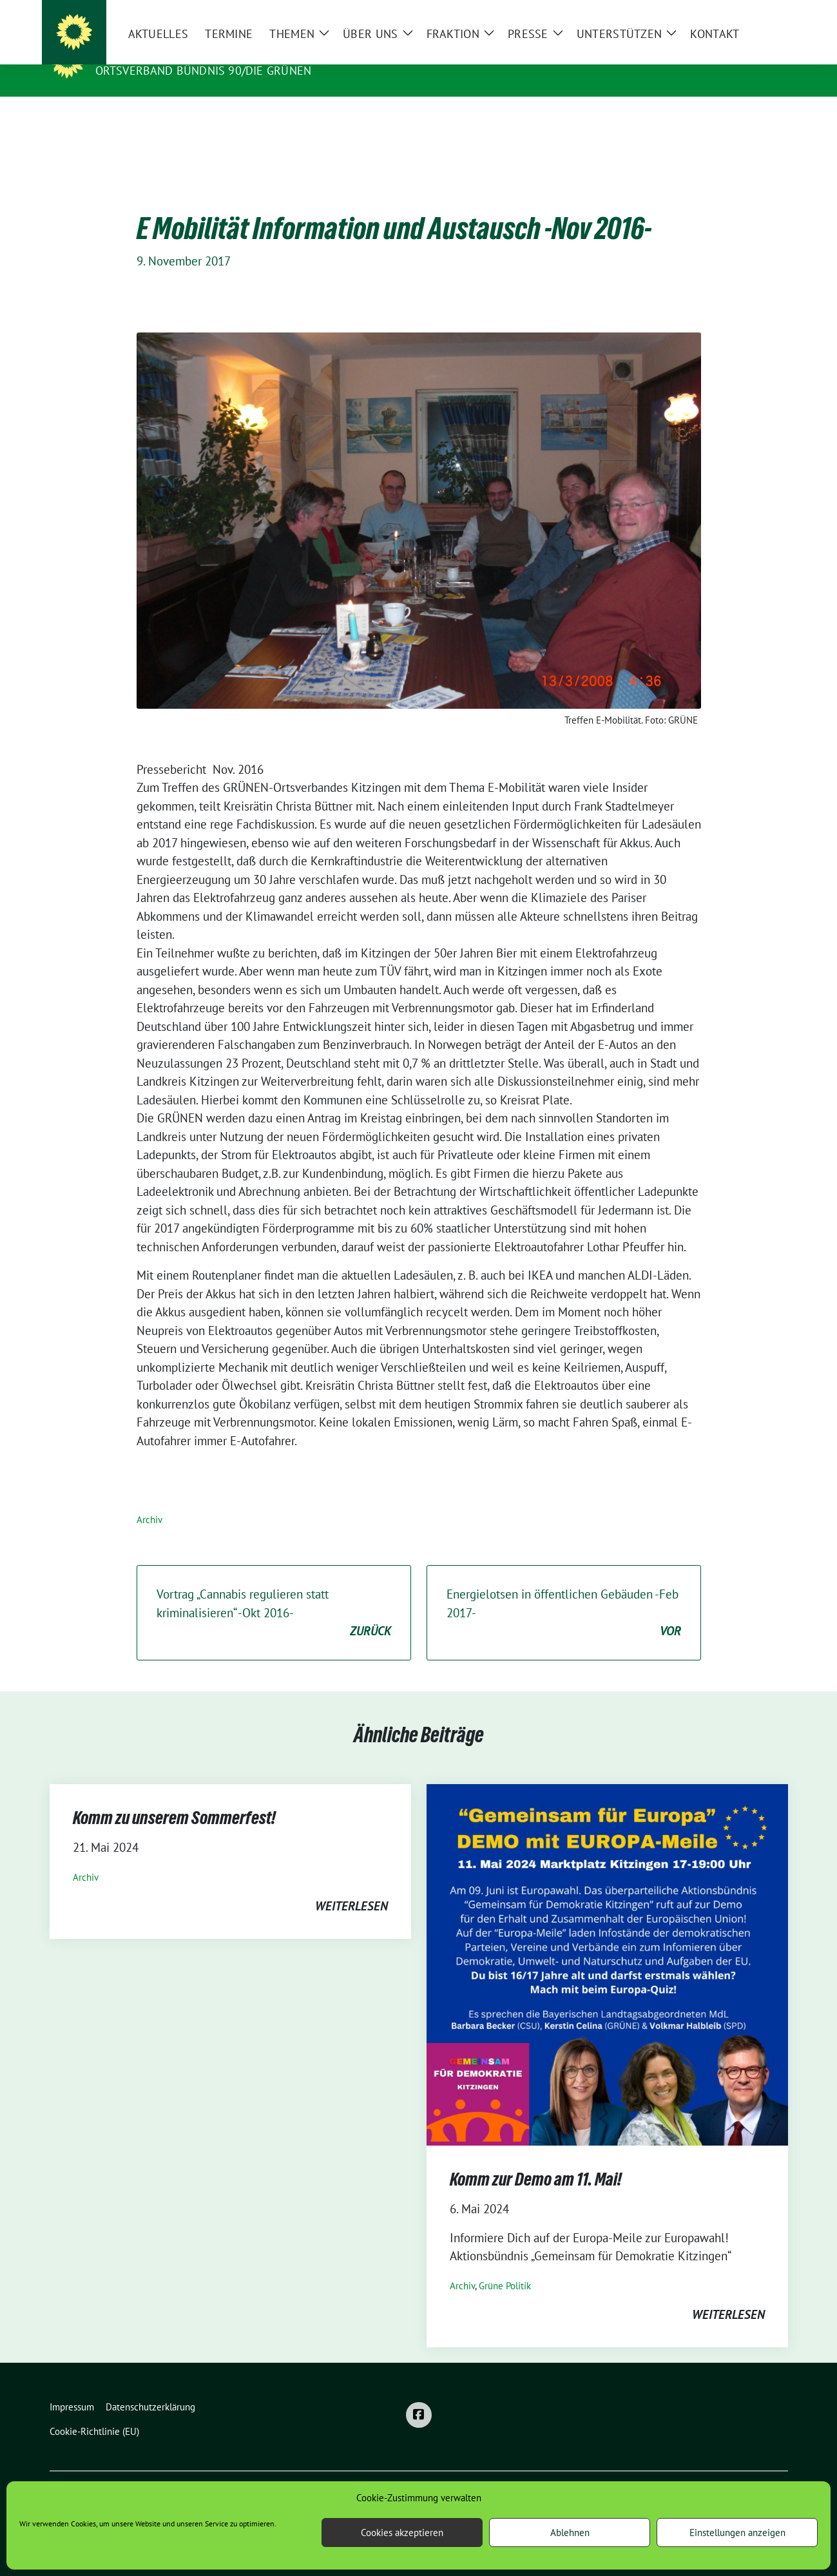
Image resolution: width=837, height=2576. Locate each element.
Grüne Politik (505, 2266)
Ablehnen (570, 2532)
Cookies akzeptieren (402, 2532)
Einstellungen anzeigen (737, 2532)
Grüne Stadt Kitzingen (174, 52)
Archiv (149, 1500)
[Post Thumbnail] (607, 1943)
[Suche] (747, 12)
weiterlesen (351, 1886)
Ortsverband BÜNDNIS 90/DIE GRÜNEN (203, 70)
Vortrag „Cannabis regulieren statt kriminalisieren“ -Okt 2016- (274, 1593)
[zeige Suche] (765, 12)
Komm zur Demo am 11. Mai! (536, 2159)
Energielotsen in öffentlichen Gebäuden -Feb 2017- (564, 1593)
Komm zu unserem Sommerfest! (174, 1797)
